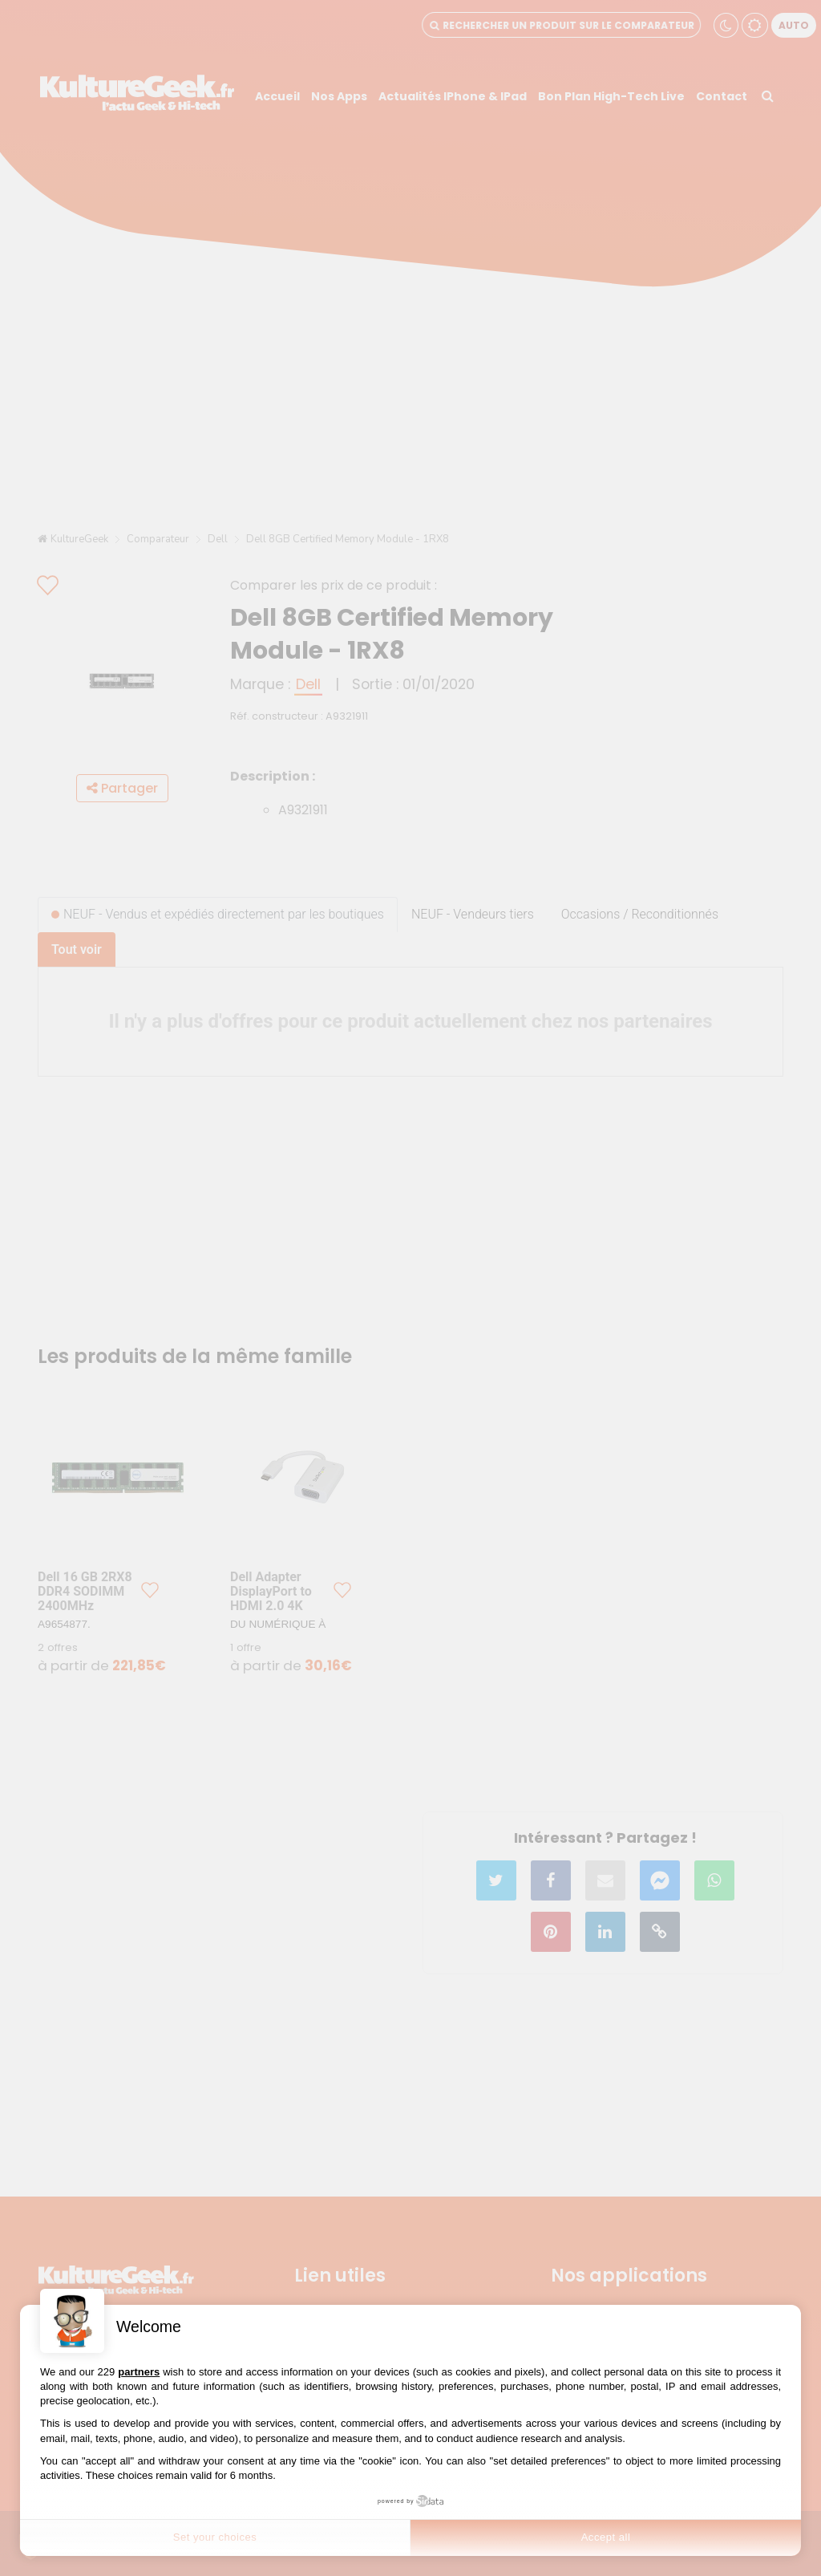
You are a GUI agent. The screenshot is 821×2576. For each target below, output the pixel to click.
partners (139, 2372)
